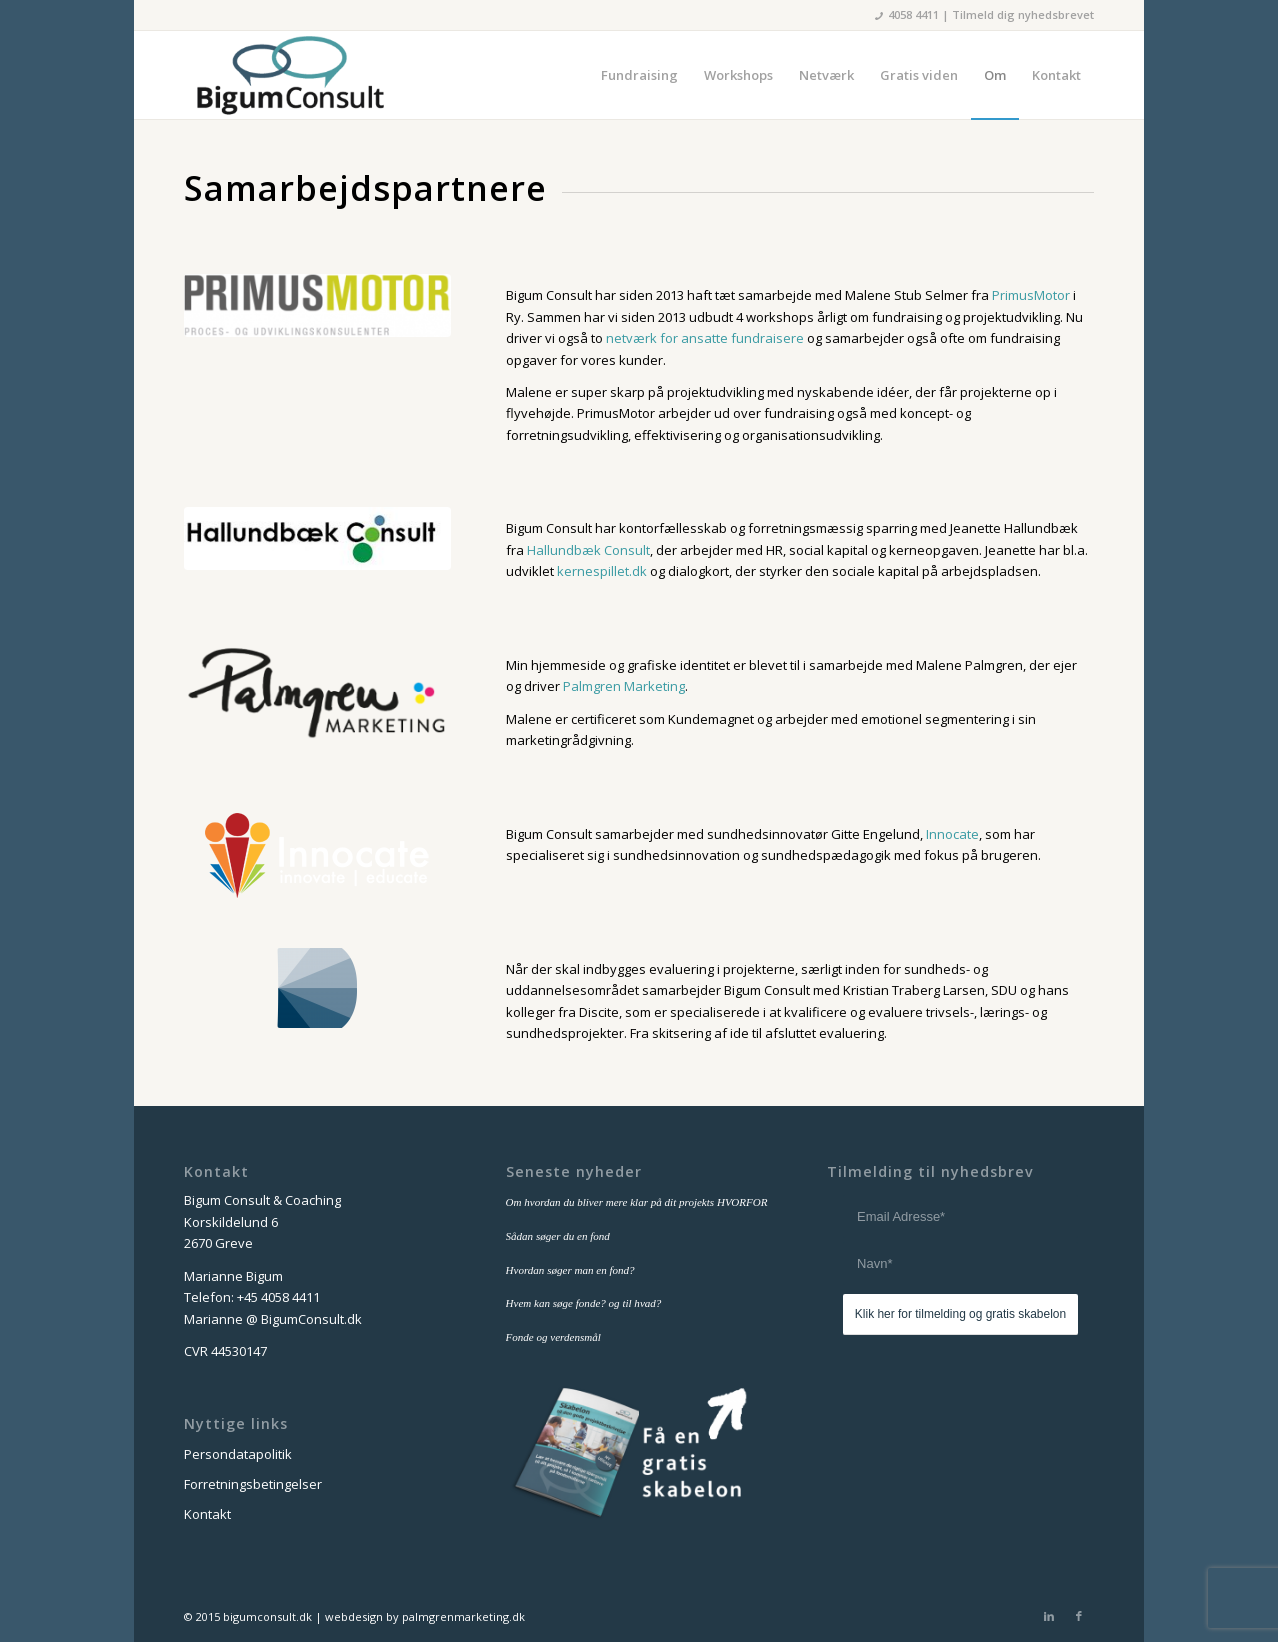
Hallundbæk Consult (588, 550)
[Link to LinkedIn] (1049, 1616)
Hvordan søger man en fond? (570, 1270)
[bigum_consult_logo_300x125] (289, 75)
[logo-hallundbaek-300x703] (317, 538)
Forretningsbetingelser (253, 1484)
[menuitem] (639, 75)
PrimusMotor (1031, 295)
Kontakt (207, 1514)
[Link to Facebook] (1079, 1616)
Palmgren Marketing (624, 686)
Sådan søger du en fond (558, 1236)
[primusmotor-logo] (317, 305)
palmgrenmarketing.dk (463, 1616)
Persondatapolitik (238, 1454)
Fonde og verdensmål (553, 1337)
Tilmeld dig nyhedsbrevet (1023, 14)
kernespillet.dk (602, 571)
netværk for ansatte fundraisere (705, 338)
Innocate (952, 834)
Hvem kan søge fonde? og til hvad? (584, 1303)
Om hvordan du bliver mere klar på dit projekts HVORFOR (637, 1202)
